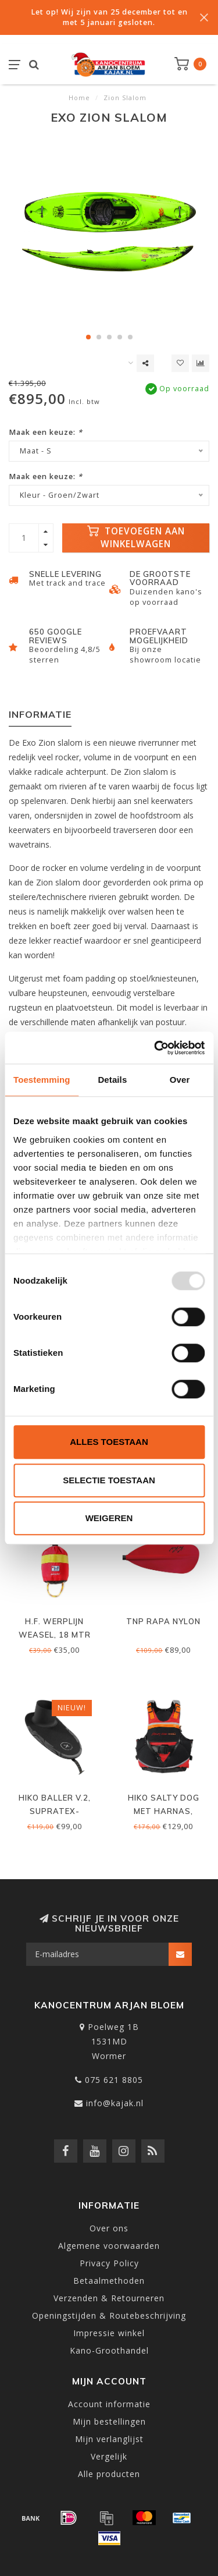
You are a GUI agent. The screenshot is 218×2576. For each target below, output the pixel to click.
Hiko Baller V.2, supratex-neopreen (55, 1811)
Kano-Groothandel (109, 2350)
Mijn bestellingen (109, 2421)
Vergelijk (109, 2456)
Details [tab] (112, 1080)
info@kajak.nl (115, 2103)
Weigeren (109, 1518)
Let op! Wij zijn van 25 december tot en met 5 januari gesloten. (109, 17)
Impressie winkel (109, 2332)
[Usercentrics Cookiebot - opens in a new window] (155, 1047)
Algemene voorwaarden (109, 2245)
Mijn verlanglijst (109, 2438)
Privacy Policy (109, 2263)
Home (79, 97)
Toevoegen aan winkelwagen (136, 537)
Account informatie (109, 2404)
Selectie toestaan (109, 1480)
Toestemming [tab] (41, 1080)
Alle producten (109, 2473)
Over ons (109, 2228)
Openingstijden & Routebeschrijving (109, 2315)
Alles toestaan (109, 1442)
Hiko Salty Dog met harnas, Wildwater (163, 1811)
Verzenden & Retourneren (109, 2298)
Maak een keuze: (46, 432)
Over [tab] (180, 1080)
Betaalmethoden (109, 2280)
